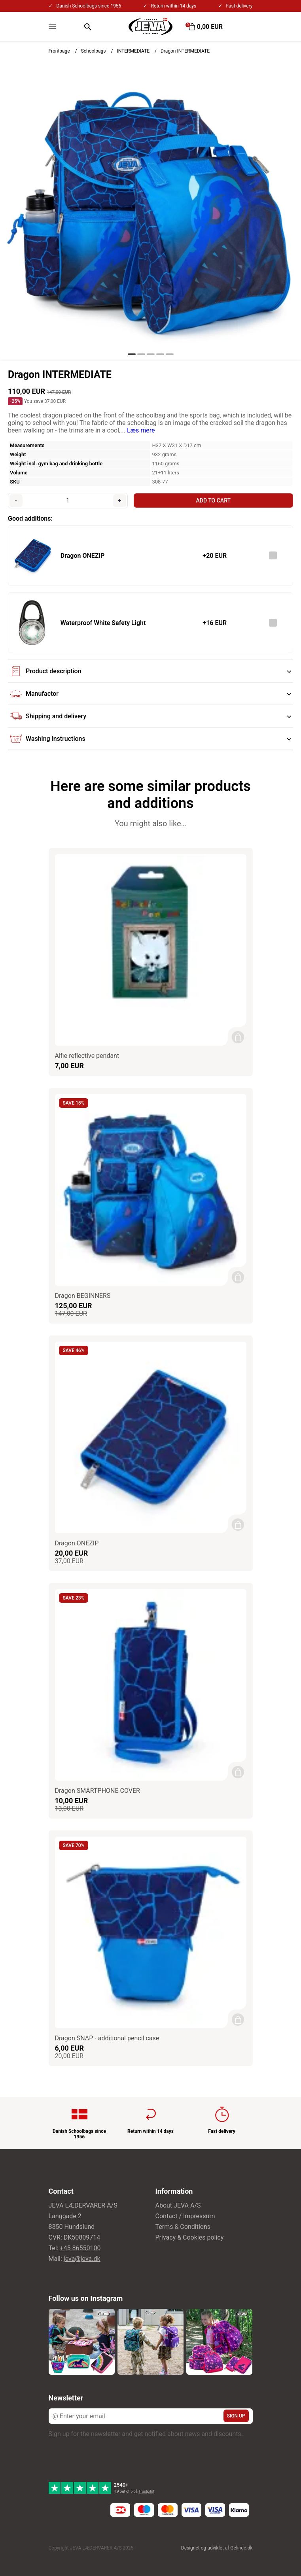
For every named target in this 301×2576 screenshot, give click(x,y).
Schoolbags (93, 51)
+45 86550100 (80, 2248)
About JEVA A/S (178, 2205)
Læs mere (141, 430)
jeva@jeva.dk (82, 2258)
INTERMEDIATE (133, 51)
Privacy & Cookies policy (189, 2237)
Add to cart (213, 500)
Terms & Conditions (183, 2226)
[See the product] (32, 556)
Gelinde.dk (241, 2548)
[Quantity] (68, 500)
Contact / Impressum (185, 2216)
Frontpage (59, 51)
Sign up (236, 2416)
